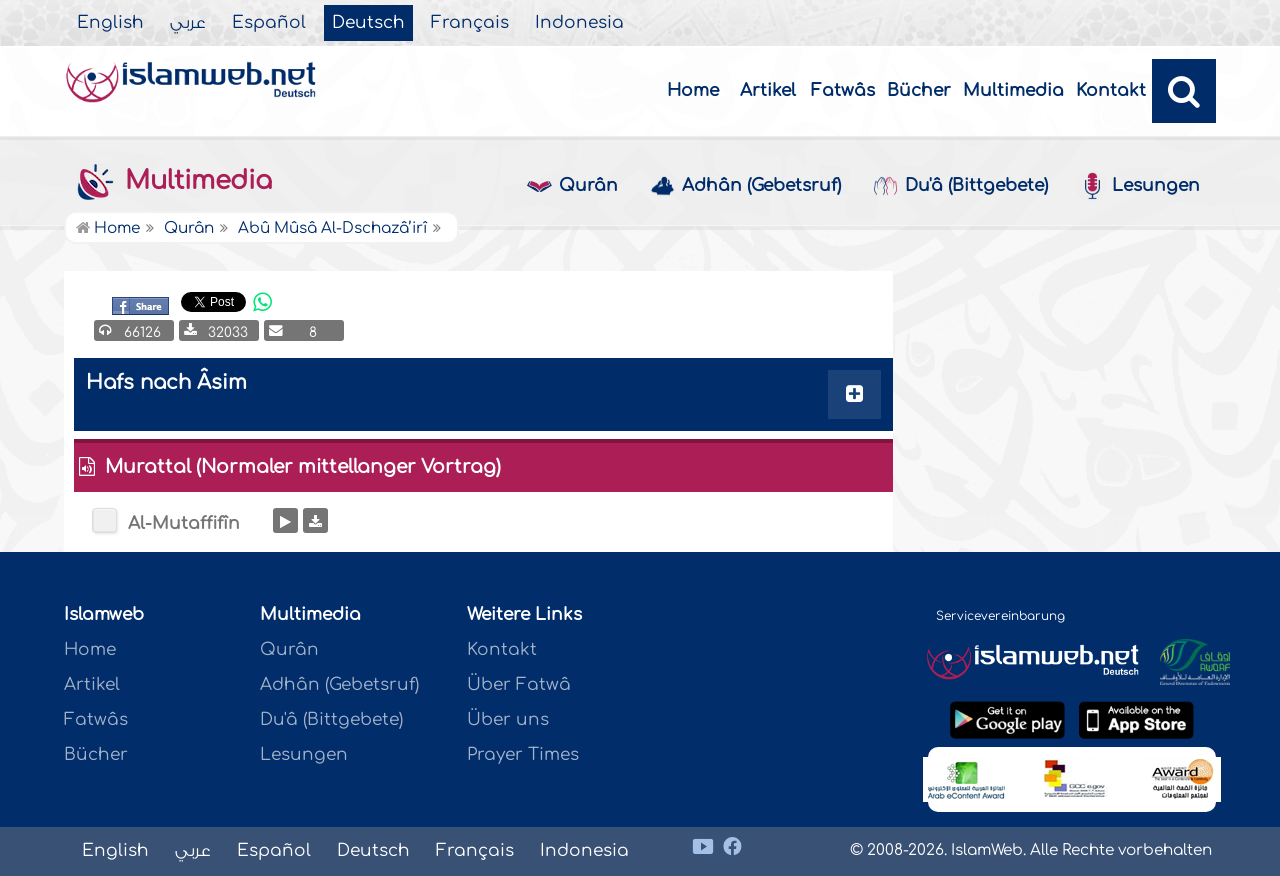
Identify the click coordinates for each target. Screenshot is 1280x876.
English (110, 23)
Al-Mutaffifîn (184, 523)
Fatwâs (843, 90)
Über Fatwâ (519, 684)
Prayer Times (523, 754)
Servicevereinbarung (1000, 616)
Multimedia (1013, 90)
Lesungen (1140, 186)
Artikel (768, 90)
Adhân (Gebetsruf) (745, 186)
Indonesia (579, 23)
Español (269, 23)
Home (693, 90)
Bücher (919, 90)
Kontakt (1111, 90)
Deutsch (368, 23)
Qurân (572, 186)
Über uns (508, 719)
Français (470, 23)
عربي (188, 23)
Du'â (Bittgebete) (960, 186)
